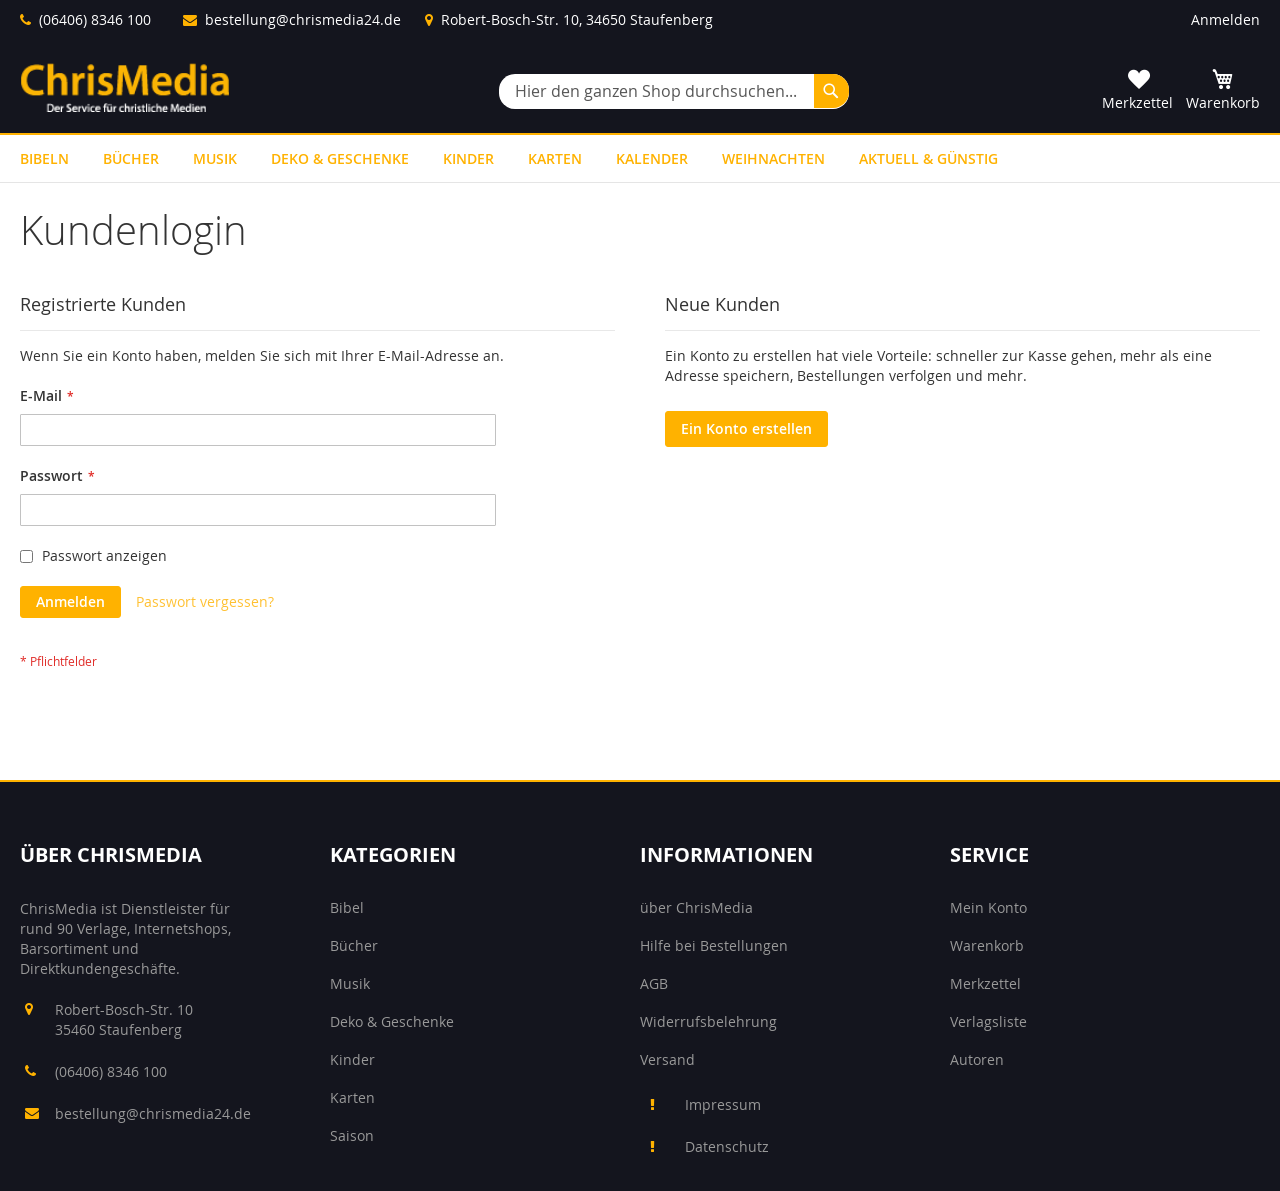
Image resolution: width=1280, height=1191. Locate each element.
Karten (352, 1097)
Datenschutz (727, 1146)
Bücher (354, 945)
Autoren (977, 1059)
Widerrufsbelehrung (708, 1021)
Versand (667, 1059)
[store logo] (125, 87)
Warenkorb (987, 945)
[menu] (640, 158)
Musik (350, 983)
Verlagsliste (988, 1021)
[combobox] (674, 91)
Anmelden (1225, 19)
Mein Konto (988, 907)
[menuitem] (44, 158)
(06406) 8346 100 (95, 19)
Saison (352, 1135)
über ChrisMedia (696, 907)
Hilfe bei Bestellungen (714, 945)
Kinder (352, 1059)
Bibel (347, 907)
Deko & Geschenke (392, 1021)
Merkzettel (985, 983)
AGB (654, 983)
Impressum (723, 1104)
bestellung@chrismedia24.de (303, 19)
